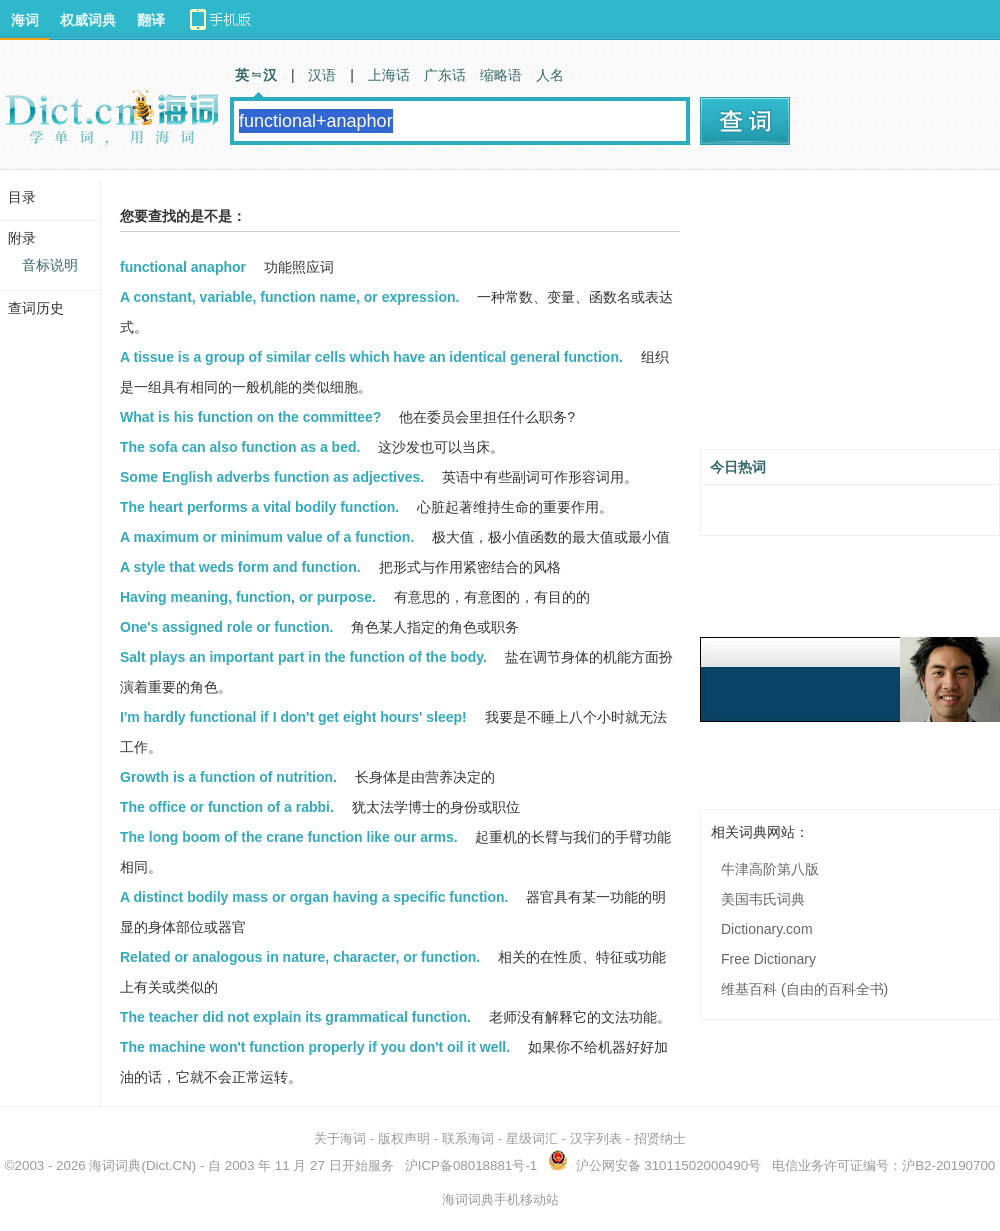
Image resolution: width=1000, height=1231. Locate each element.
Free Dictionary (768, 959)
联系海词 (468, 1138)
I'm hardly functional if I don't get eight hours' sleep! (293, 717)
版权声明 (404, 1138)
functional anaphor (183, 267)
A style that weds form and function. (240, 567)
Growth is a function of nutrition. (228, 777)
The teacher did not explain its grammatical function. (295, 1017)
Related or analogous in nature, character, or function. (300, 957)
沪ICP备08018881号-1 (471, 1165)
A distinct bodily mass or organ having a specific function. (314, 897)
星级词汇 (532, 1138)
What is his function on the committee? (250, 417)
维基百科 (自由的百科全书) (804, 989)
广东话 (445, 75)
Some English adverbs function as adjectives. (272, 477)
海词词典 (115, 1165)
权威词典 (88, 20)
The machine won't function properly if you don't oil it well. (315, 1047)
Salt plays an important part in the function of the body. (303, 657)
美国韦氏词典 (763, 899)
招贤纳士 (660, 1138)
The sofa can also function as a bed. (240, 447)
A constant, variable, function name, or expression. (289, 297)
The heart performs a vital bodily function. (259, 507)
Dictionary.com (767, 929)
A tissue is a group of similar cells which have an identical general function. (371, 357)
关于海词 (340, 1138)
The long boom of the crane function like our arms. (289, 837)
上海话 (389, 75)
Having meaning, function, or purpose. (248, 597)
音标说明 (50, 265)
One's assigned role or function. (226, 627)
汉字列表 (596, 1138)
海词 (25, 20)
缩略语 (501, 75)
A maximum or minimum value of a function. (267, 537)
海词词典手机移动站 (500, 1199)
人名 (550, 75)
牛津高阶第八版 (770, 869)
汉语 (322, 75)
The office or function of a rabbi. (227, 807)
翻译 (151, 20)
